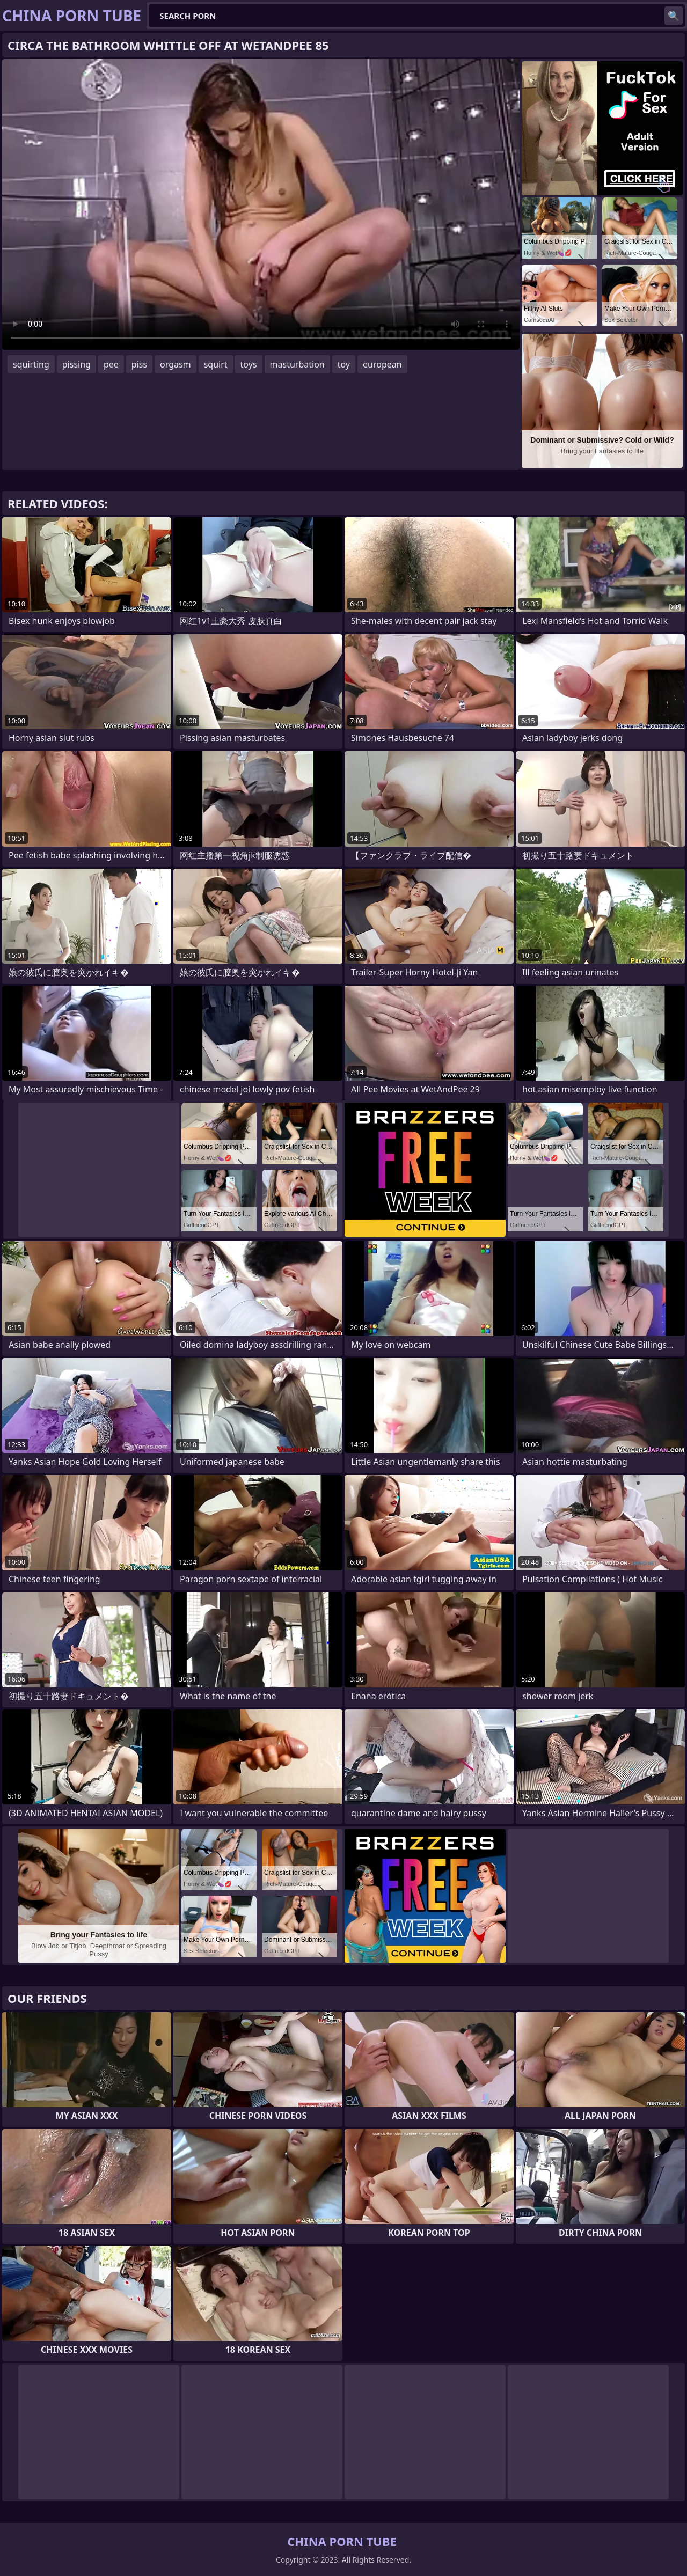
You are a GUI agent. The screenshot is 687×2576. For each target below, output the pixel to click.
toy (344, 364)
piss (139, 364)
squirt (216, 364)
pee (111, 364)
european (382, 364)
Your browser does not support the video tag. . (261, 204)
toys (248, 364)
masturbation (297, 364)
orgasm (175, 364)
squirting (31, 364)
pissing (76, 364)
